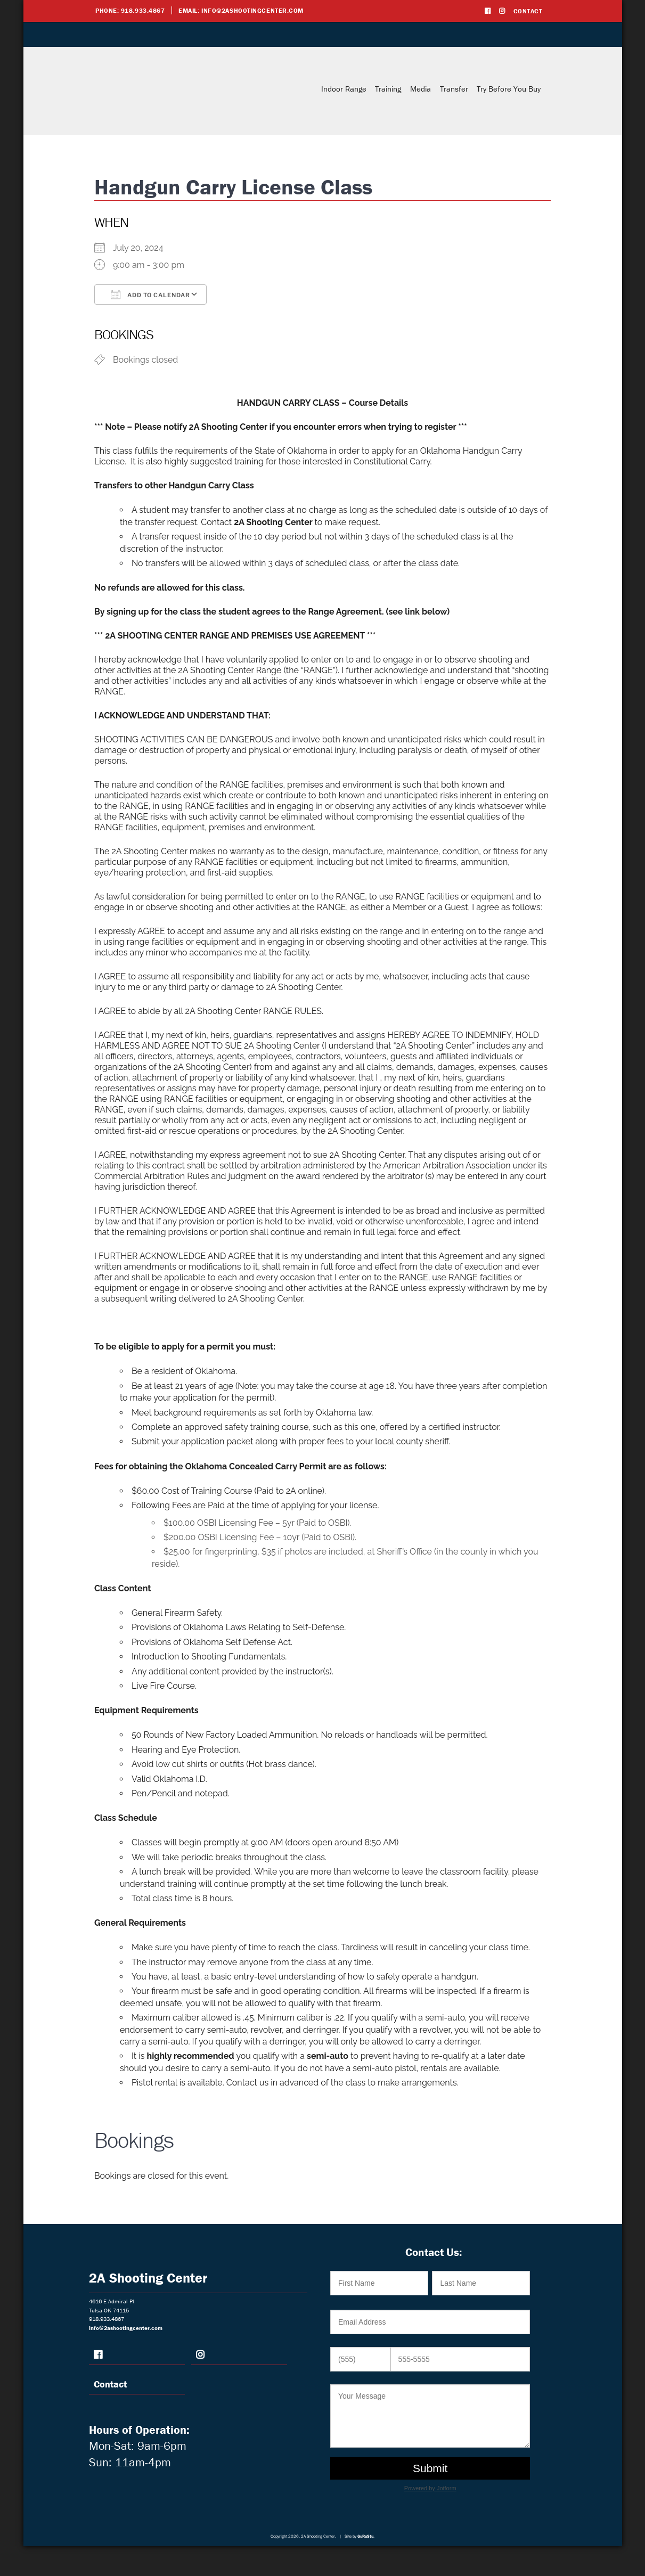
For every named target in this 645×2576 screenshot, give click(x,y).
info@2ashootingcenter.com (252, 10)
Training (388, 89)
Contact (528, 11)
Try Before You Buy (509, 89)
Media (420, 89)
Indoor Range (343, 89)
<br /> (433, 2381)
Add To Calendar (150, 294)
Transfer (454, 89)
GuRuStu (365, 2536)
